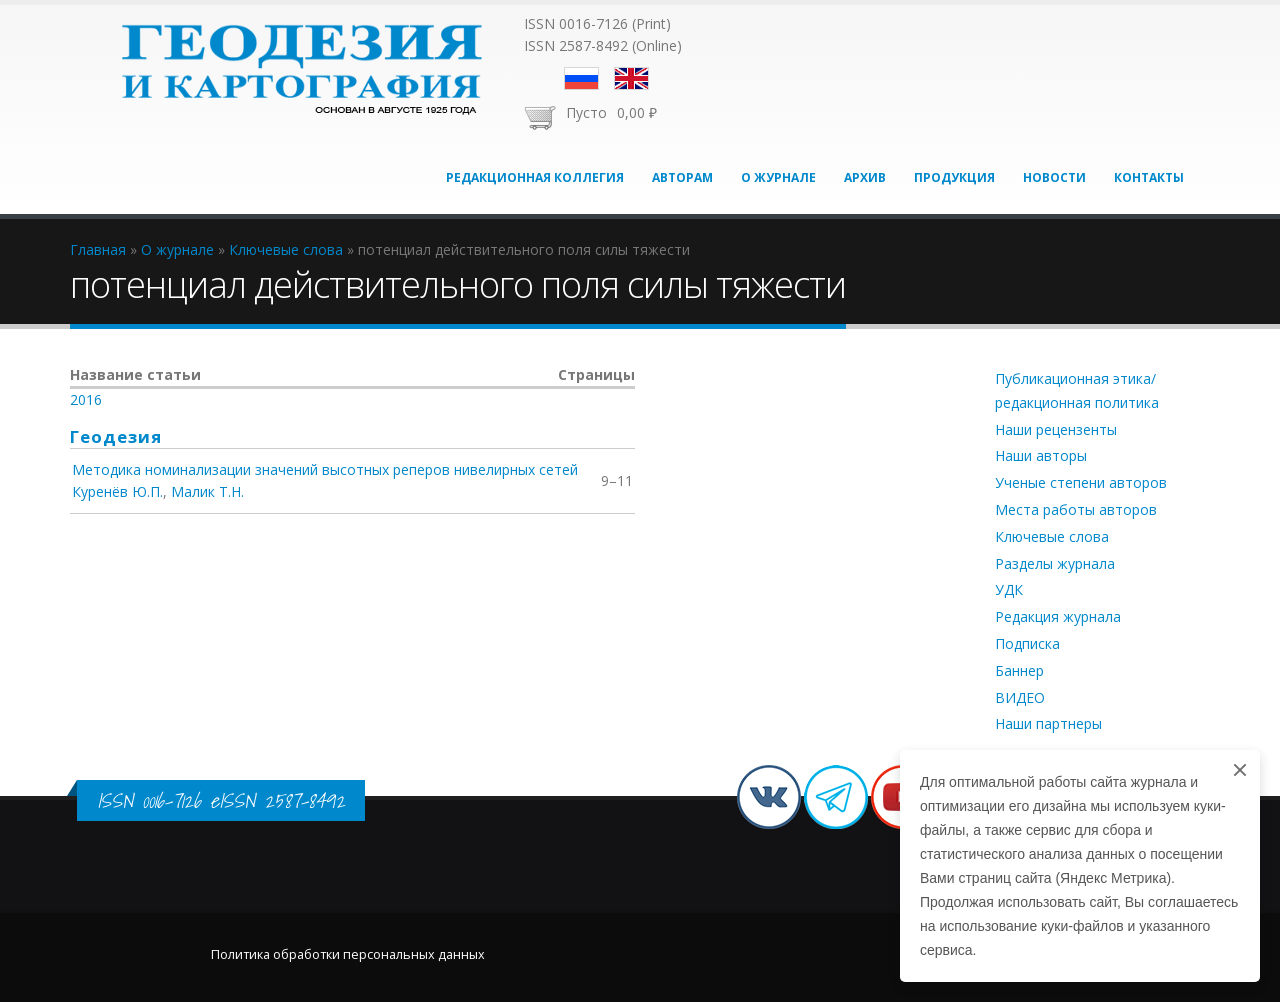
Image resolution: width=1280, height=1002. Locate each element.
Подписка (1027, 643)
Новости (1054, 177)
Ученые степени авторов (1081, 482)
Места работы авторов (1076, 509)
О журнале (778, 177)
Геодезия (116, 436)
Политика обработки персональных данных (348, 954)
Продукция (954, 177)
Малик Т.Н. (207, 491)
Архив (865, 177)
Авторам (682, 177)
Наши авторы (1041, 455)
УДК (1009, 589)
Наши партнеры (1048, 723)
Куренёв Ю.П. (117, 491)
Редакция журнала (1058, 616)
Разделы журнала (1055, 563)
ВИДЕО (1020, 697)
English (631, 78)
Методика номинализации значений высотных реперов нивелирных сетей (325, 469)
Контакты (1149, 177)
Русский (581, 78)
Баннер (1019, 670)
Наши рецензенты (1056, 429)
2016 (86, 399)
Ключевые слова (1052, 536)
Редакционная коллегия (535, 177)
